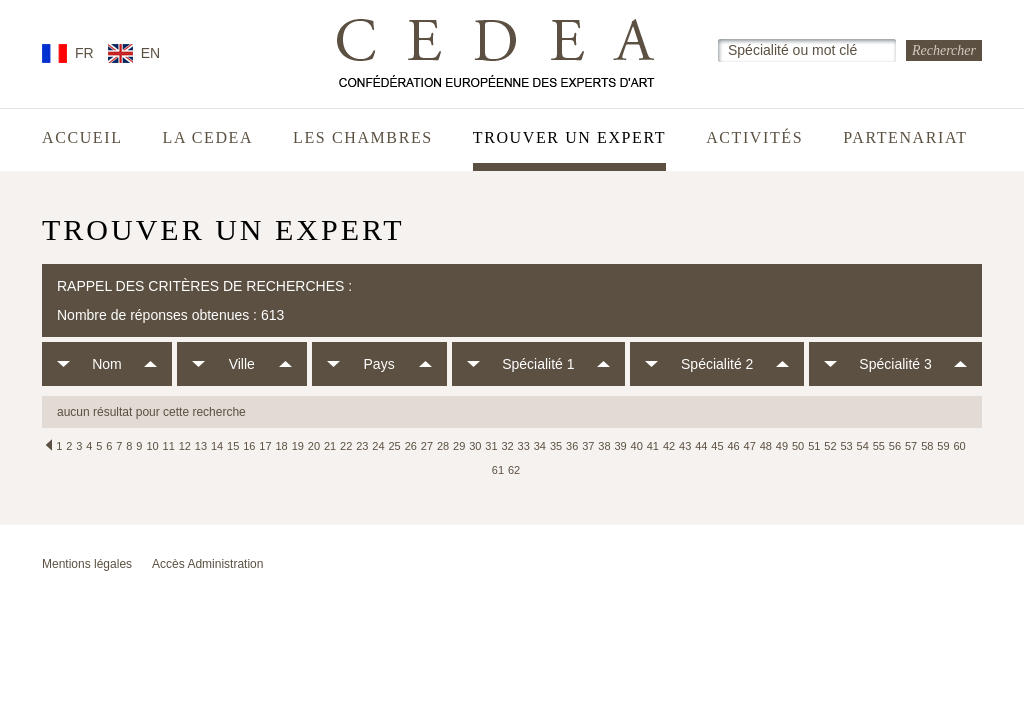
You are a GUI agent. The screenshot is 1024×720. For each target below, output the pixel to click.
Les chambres (363, 138)
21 (330, 446)
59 (943, 446)
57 (911, 446)
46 (733, 446)
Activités (754, 138)
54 (863, 446)
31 (491, 446)
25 (394, 446)
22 (346, 446)
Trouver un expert (569, 138)
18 (282, 446)
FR (84, 53)
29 (459, 446)
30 (475, 446)
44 (701, 446)
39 (620, 446)
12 (185, 446)
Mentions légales (87, 564)
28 (443, 446)
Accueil (82, 138)
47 (750, 446)
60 (959, 446)
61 (498, 470)
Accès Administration (207, 564)
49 (782, 446)
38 (604, 446)
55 (879, 446)
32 (507, 446)
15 (233, 446)
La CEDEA (208, 138)
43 (685, 446)
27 (427, 446)
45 (717, 446)
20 (314, 446)
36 (572, 446)
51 (814, 446)
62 (514, 470)
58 (927, 446)
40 (637, 446)
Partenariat (905, 138)
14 (217, 446)
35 (556, 446)
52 (830, 446)
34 (540, 446)
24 (378, 446)
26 (411, 446)
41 (653, 446)
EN (150, 53)
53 (846, 446)
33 (524, 446)
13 (201, 446)
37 (588, 446)
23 (362, 446)
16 (249, 446)
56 (895, 446)
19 (298, 446)
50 (798, 446)
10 (152, 446)
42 (669, 446)
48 (766, 446)
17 (265, 446)
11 (169, 446)
